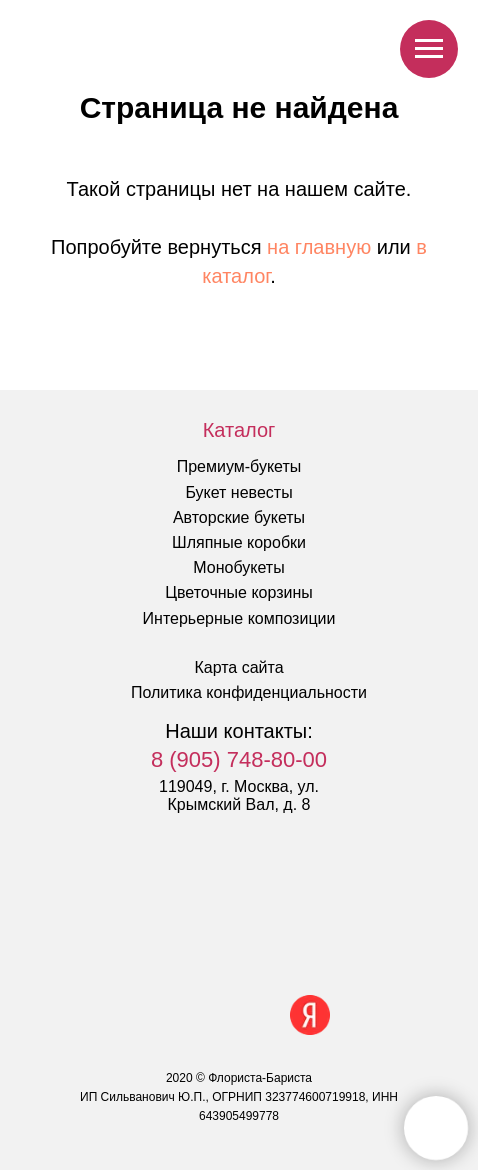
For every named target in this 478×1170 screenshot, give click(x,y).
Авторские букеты (239, 517)
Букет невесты (238, 492)
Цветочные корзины (239, 592)
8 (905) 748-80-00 (239, 759)
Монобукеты (238, 567)
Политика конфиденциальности (249, 692)
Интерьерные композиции (239, 618)
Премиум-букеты (239, 466)
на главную (319, 247)
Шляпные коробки (239, 542)
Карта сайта (238, 667)
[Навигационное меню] (429, 49)
